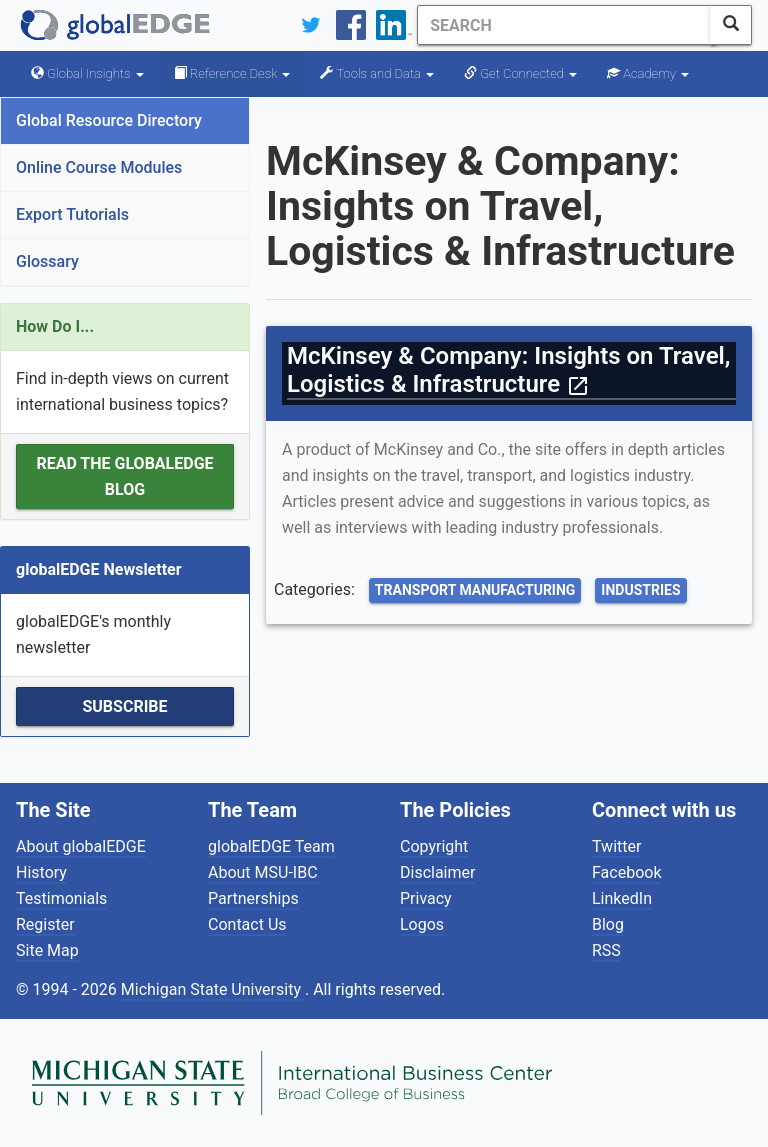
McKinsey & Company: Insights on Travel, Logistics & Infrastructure (508, 370)
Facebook (626, 872)
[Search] (561, 25)
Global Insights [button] (87, 73)
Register (45, 924)
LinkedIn (622, 898)
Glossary (47, 261)
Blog (608, 924)
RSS (606, 950)
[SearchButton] (731, 25)
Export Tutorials (72, 214)
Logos (422, 924)
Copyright (434, 846)
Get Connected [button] (520, 73)
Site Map (47, 950)
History (41, 872)
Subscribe (124, 706)
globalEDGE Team (271, 846)
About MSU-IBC (263, 872)
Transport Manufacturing (475, 590)
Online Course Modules (99, 167)
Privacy (426, 898)
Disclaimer (437, 872)
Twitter (616, 846)
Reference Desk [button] (232, 73)
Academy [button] (648, 73)
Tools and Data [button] (377, 73)
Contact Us (247, 924)
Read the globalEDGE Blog (124, 476)
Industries (640, 590)
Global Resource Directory (109, 120)
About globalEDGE (81, 846)
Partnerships (253, 898)
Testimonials (61, 898)
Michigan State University (213, 989)
